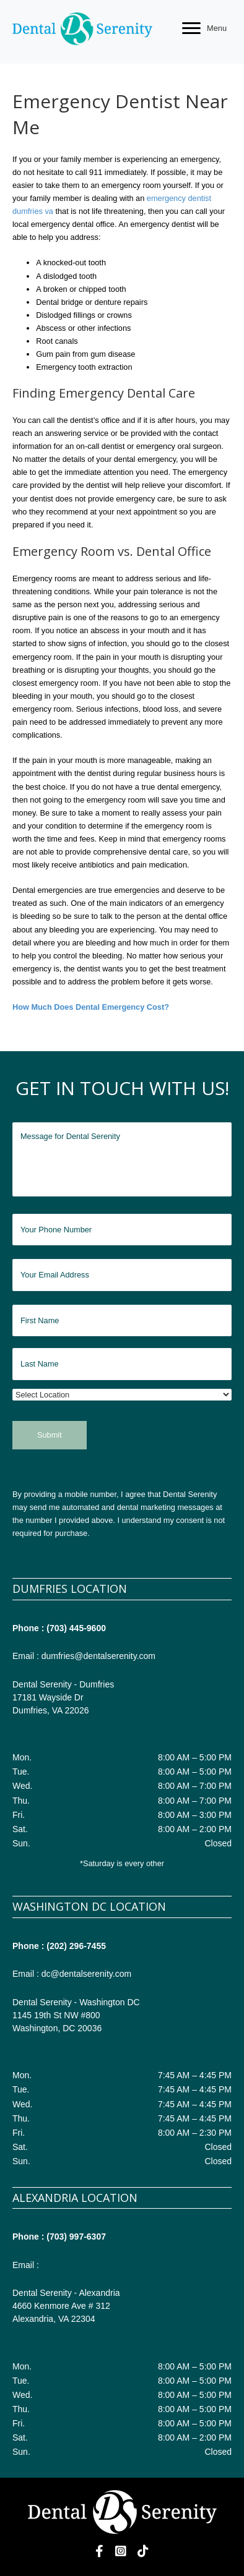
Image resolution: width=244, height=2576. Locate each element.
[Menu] (204, 28)
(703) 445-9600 (76, 1628)
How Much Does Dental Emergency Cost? (90, 1007)
